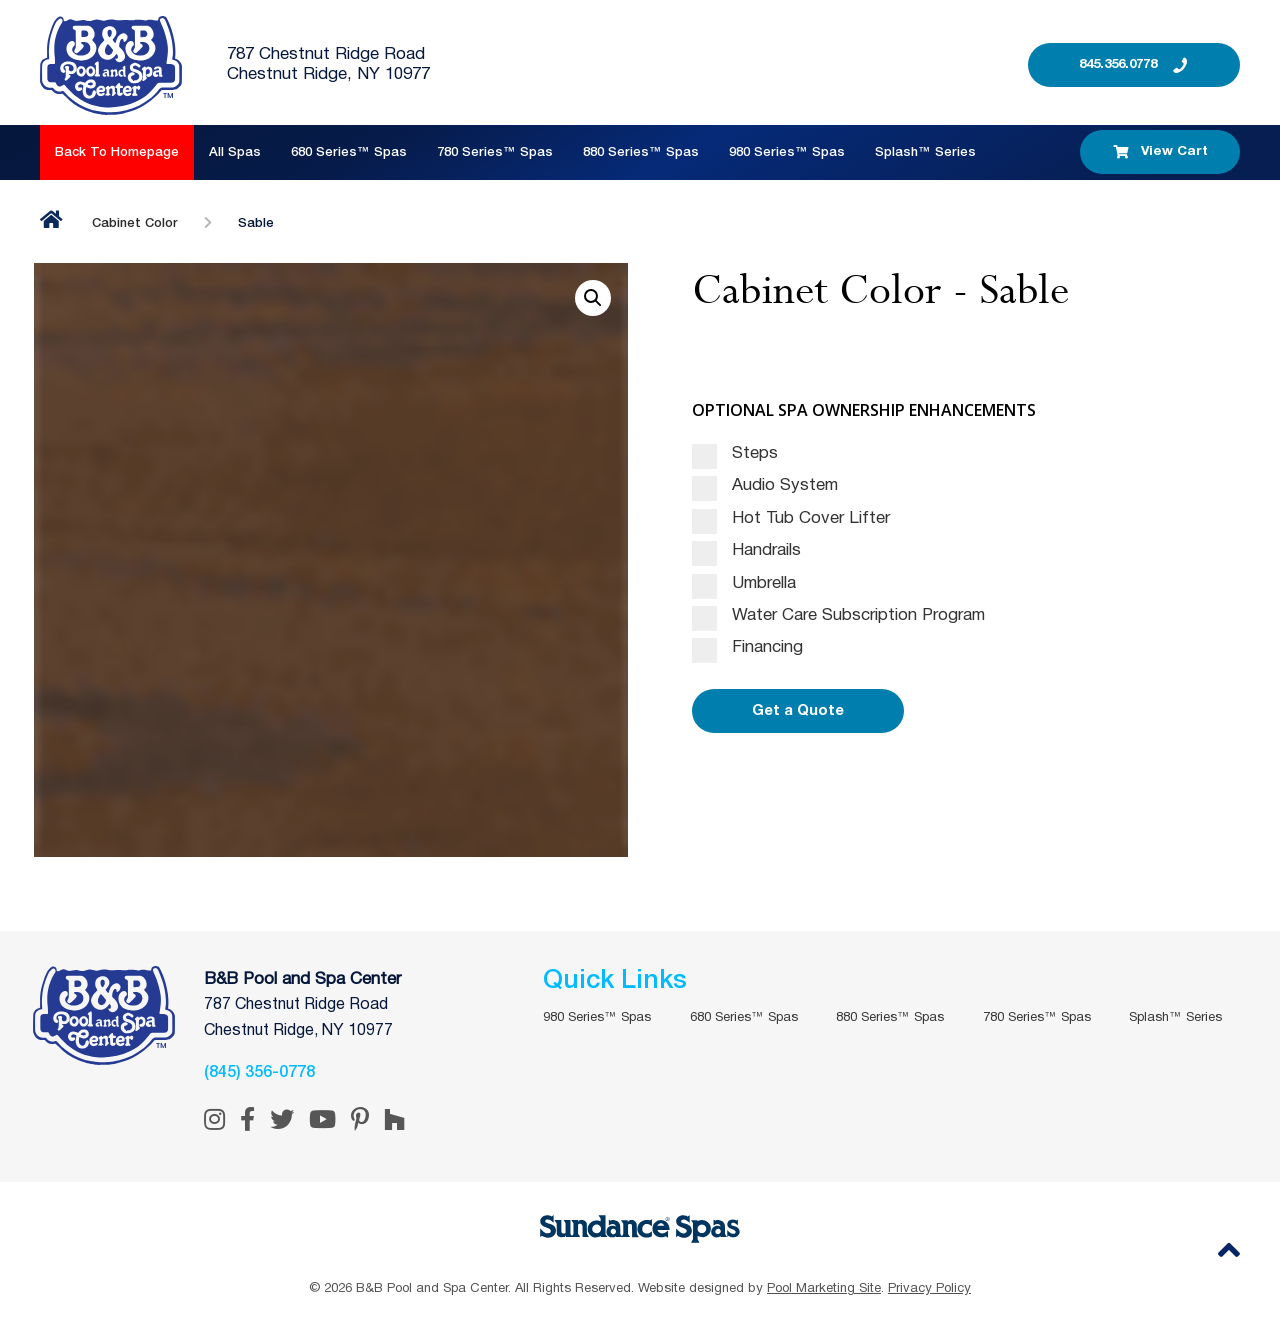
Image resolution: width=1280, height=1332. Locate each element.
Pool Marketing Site (824, 1289)
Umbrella (744, 584)
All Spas (235, 152)
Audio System (765, 486)
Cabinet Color (135, 223)
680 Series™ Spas (349, 152)
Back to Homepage (117, 152)
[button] (593, 298)
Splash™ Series (925, 152)
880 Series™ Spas (641, 152)
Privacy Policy (929, 1289)
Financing (747, 648)
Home (51, 220)
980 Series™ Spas (787, 152)
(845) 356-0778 (259, 1073)
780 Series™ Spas (495, 152)
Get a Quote (798, 711)
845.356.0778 (1118, 64)
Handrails (746, 551)
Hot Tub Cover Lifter (791, 519)
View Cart (1160, 152)
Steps (735, 454)
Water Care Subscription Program (838, 616)
